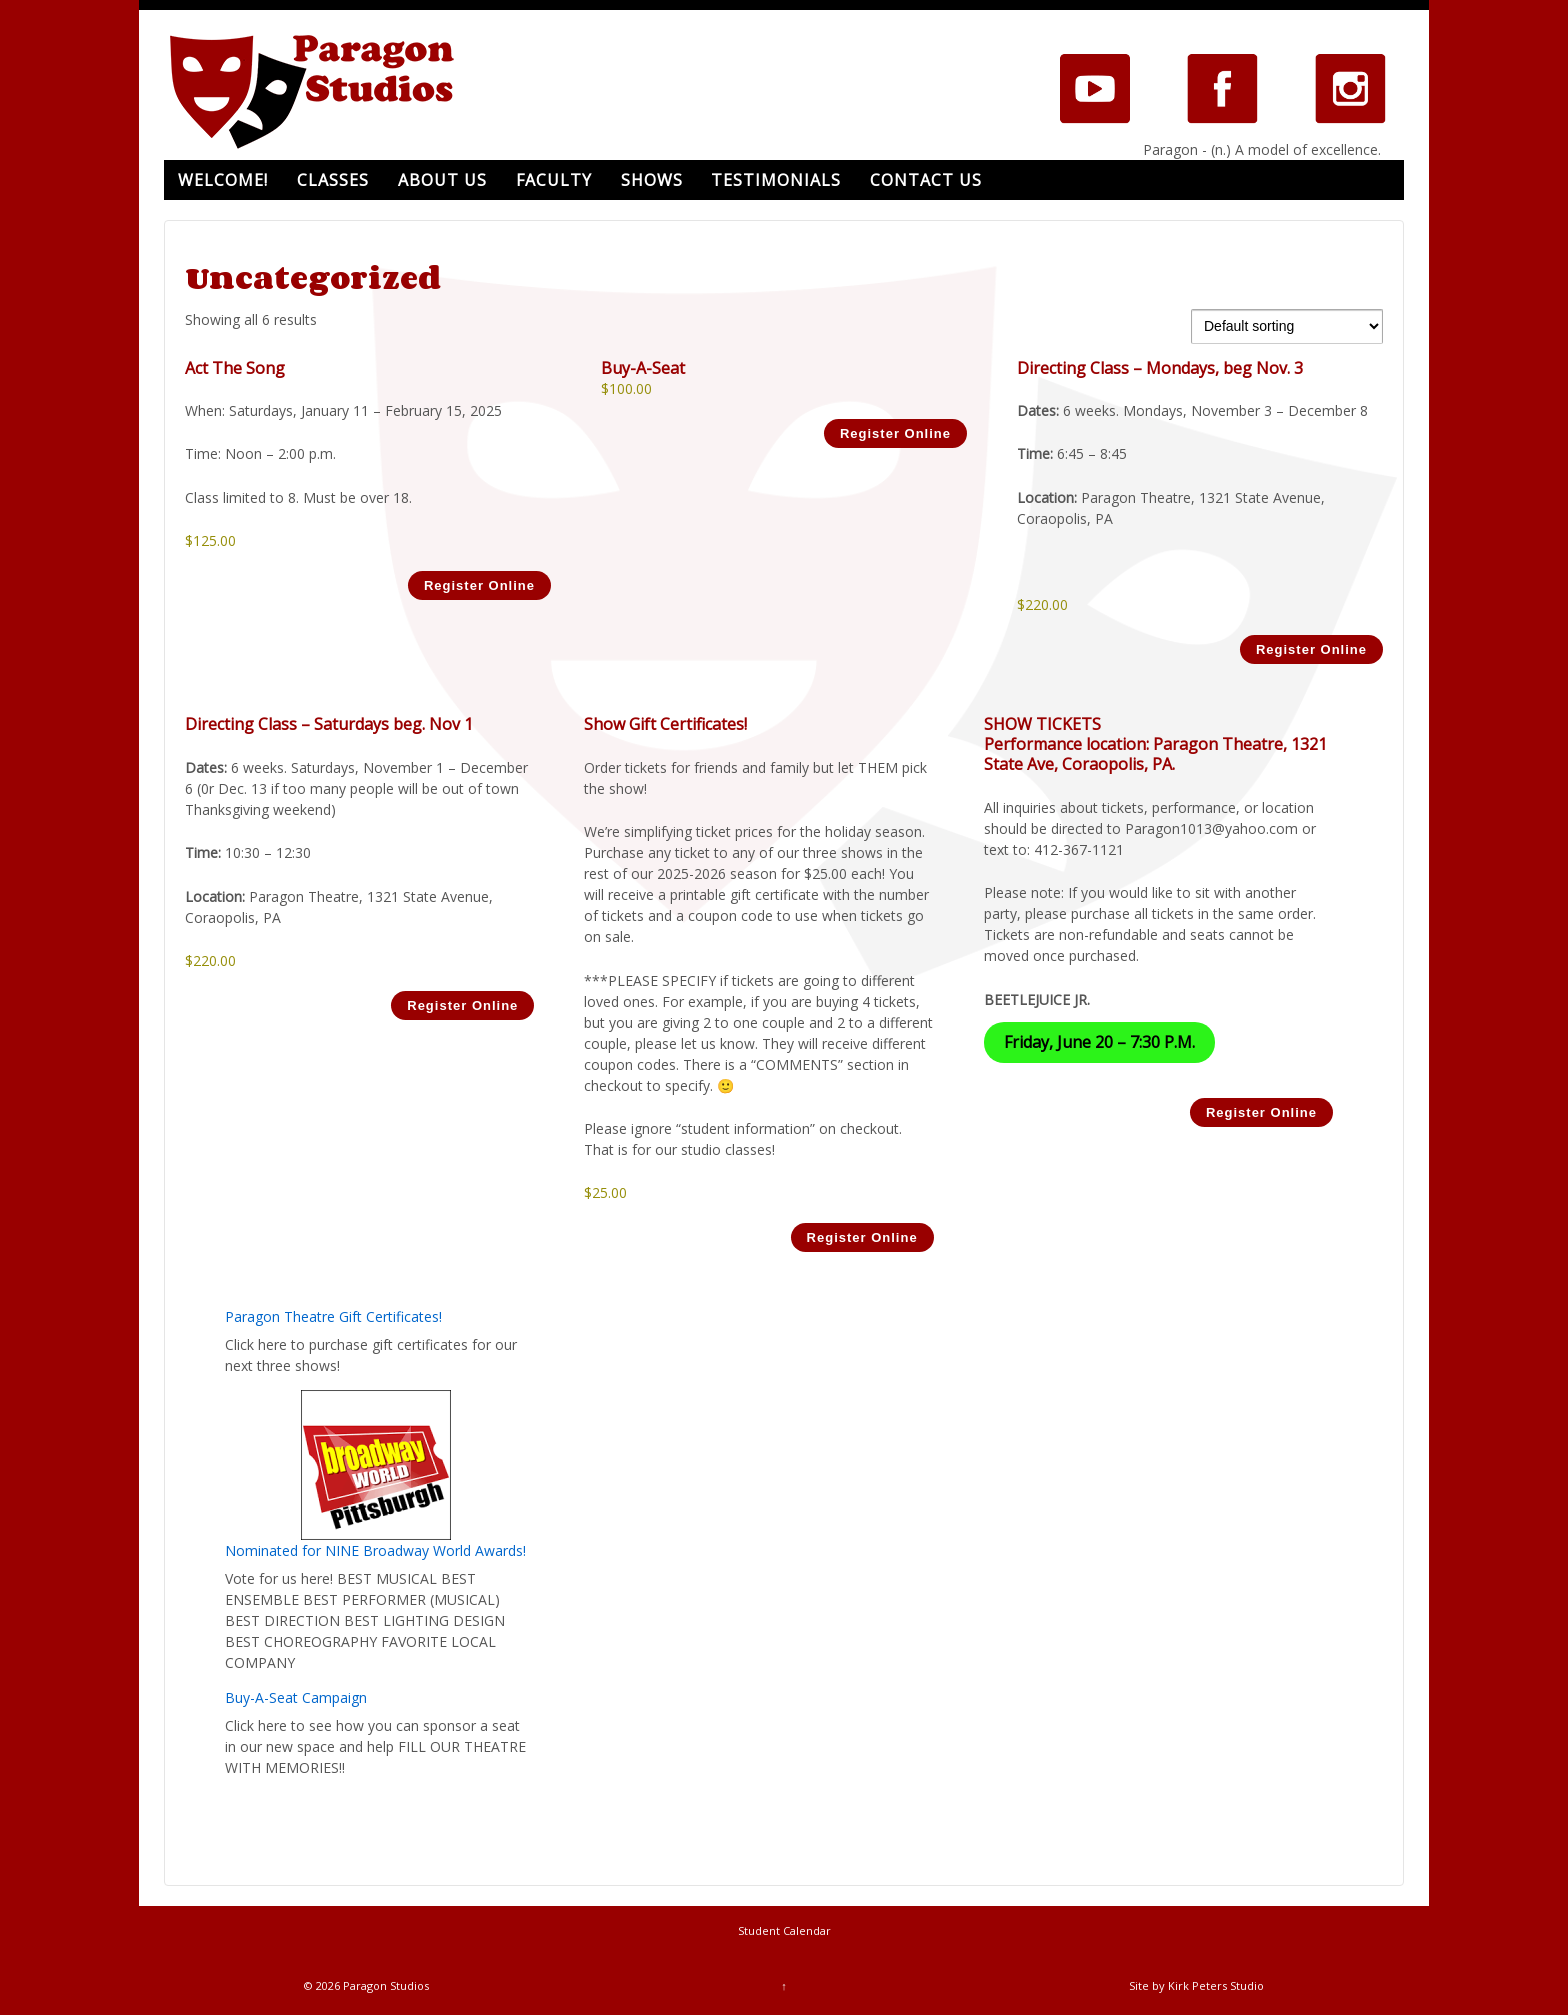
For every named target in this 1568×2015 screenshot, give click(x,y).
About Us (442, 180)
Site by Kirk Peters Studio (1196, 1985)
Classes (333, 180)
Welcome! (223, 180)
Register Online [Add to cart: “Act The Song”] (479, 585)
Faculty (554, 180)
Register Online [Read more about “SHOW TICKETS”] (1261, 1112)
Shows (652, 180)
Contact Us (926, 180)
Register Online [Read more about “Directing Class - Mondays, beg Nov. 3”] (1311, 649)
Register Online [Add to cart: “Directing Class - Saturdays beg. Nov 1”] (462, 1005)
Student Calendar (784, 1930)
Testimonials (776, 180)
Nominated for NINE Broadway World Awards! (375, 1550)
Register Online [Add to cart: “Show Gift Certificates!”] (862, 1237)
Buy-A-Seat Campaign (296, 1697)
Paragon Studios (384, 1985)
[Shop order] (1287, 326)
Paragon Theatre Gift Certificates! (333, 1316)
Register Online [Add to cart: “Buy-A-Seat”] (895, 433)
